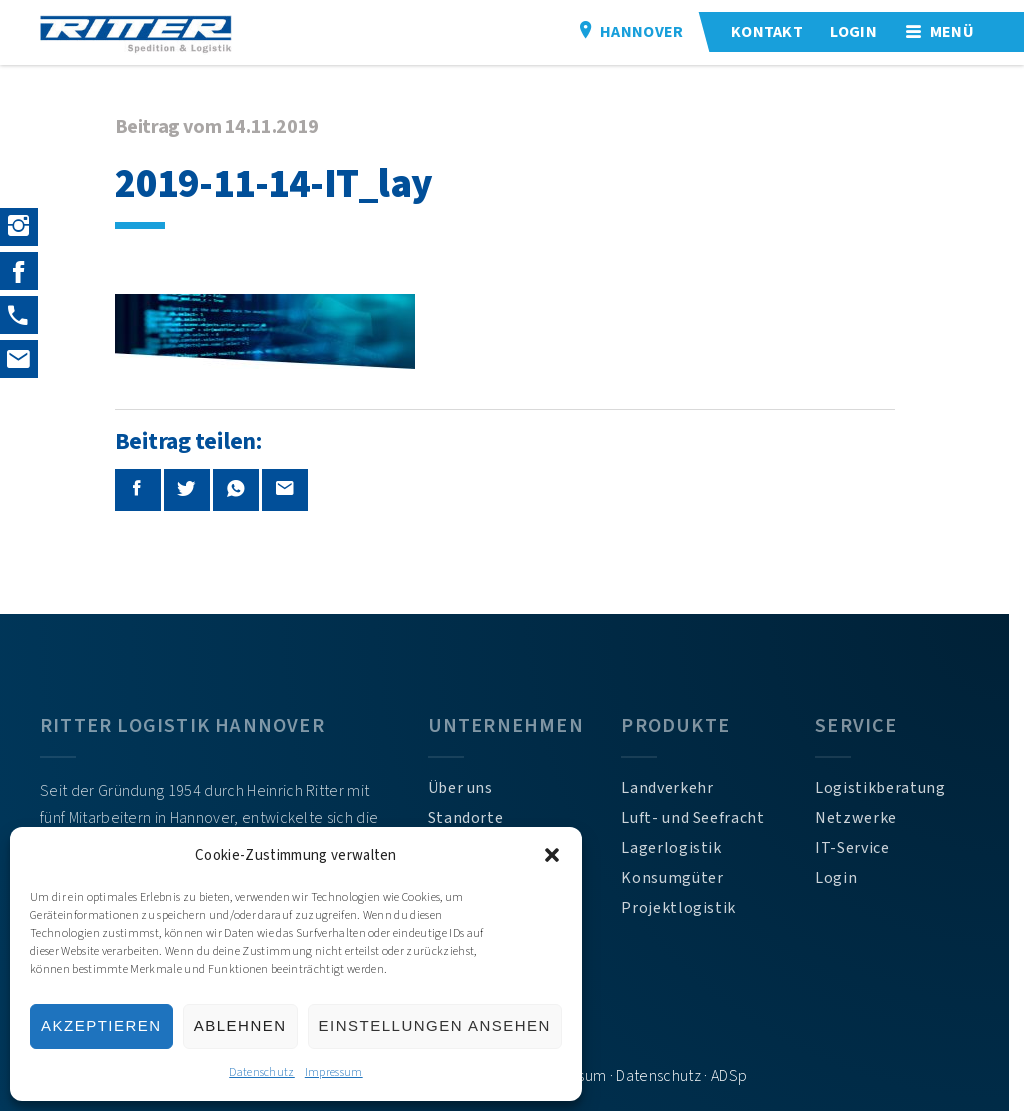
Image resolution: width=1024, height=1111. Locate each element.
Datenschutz (262, 1072)
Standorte (472, 818)
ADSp (736, 1076)
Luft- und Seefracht (701, 818)
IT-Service (864, 848)
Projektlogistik (687, 908)
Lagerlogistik (680, 848)
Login (848, 878)
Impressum (334, 1072)
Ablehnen (240, 1025)
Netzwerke (868, 818)
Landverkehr (676, 788)
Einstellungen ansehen (435, 1025)
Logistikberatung (892, 788)
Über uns (466, 788)
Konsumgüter (681, 878)
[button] (552, 855)
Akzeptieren (101, 1025)
